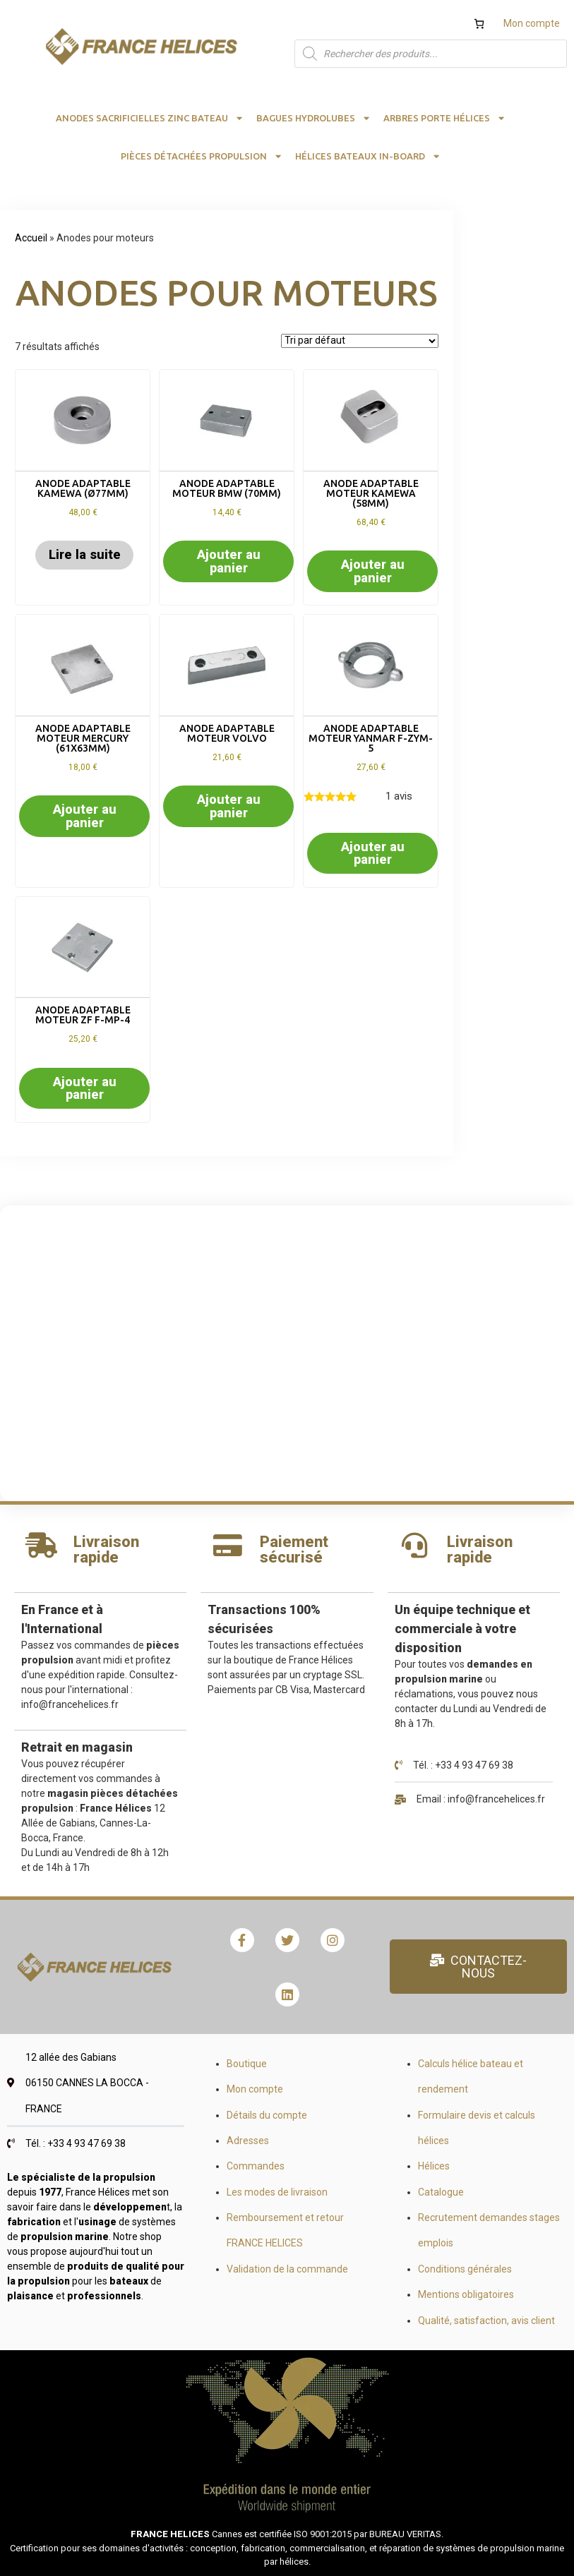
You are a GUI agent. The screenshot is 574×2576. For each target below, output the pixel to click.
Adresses (248, 2140)
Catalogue (441, 2192)
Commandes (256, 2166)
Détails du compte (267, 2115)
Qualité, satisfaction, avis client (486, 2320)
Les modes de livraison (277, 2192)
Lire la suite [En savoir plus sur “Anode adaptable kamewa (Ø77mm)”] (85, 554)
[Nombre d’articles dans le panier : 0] (479, 23)
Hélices (434, 2166)
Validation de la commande (287, 2269)
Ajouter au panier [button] (229, 560)
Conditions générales (465, 2269)
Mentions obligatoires (466, 2294)
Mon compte (531, 23)
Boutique (247, 2063)
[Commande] (359, 341)
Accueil (31, 237)
